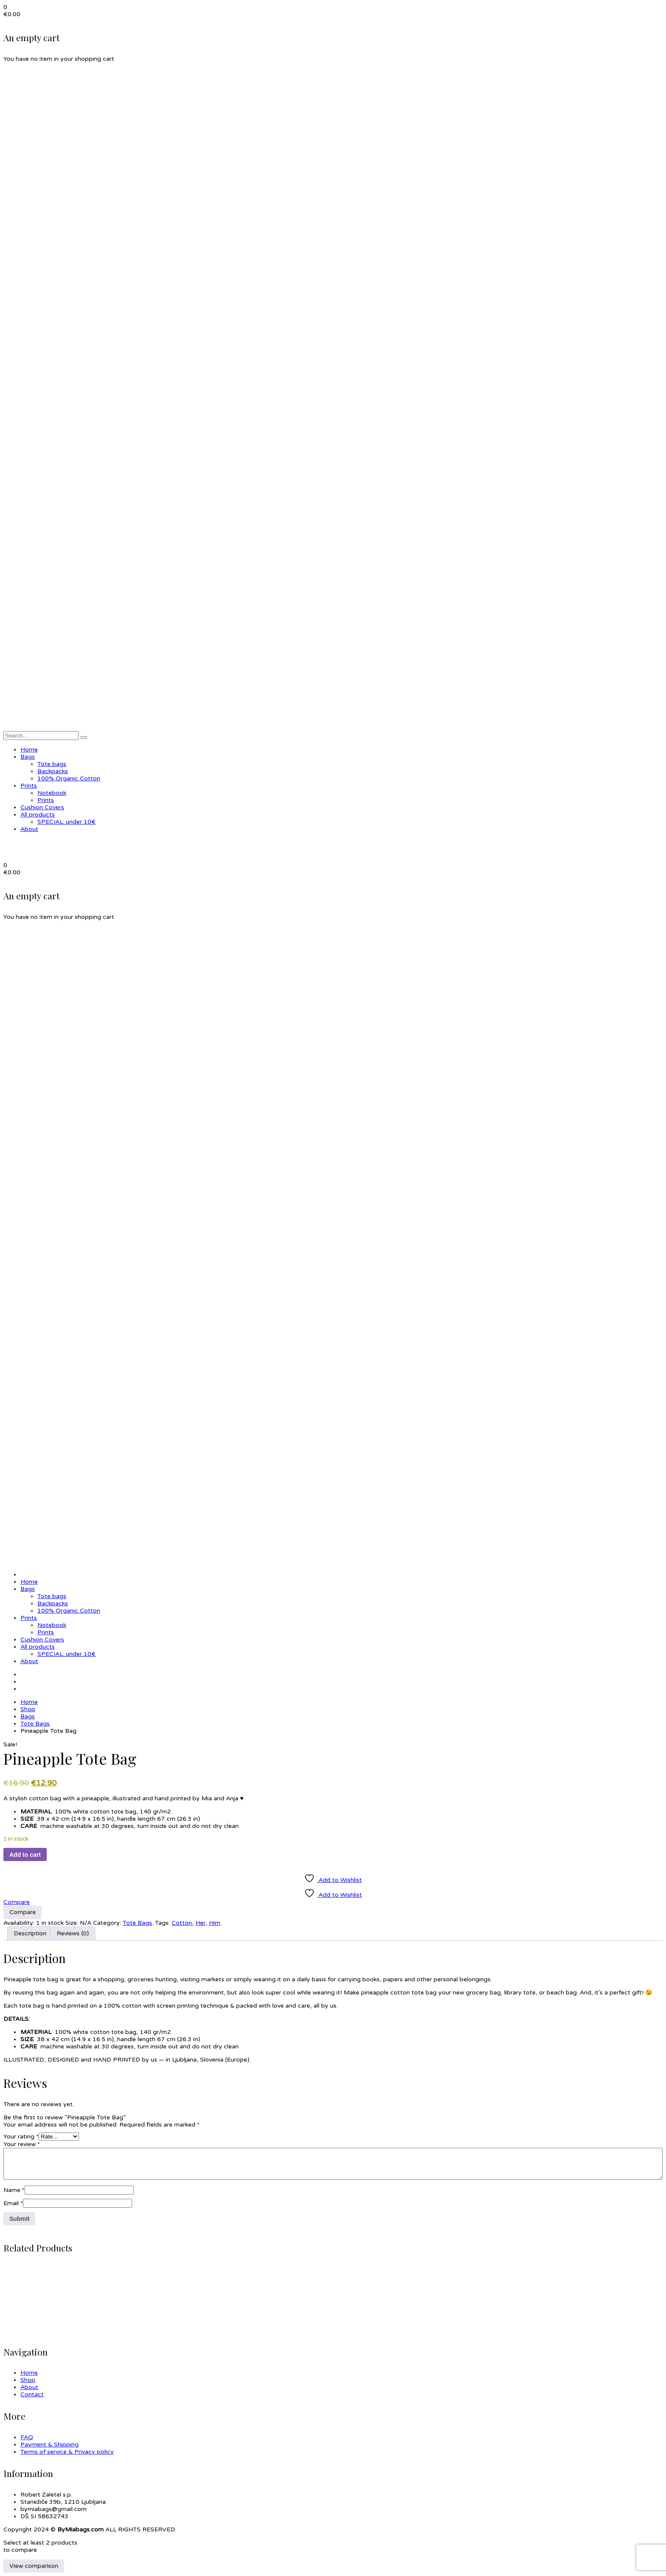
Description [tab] (30, 1933)
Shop (27, 1709)
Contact (32, 2394)
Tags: (162, 1922)
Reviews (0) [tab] (72, 1933)
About (29, 2387)
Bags (27, 1716)
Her (200, 1922)
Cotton (182, 1922)
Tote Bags (35, 1723)
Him (214, 1922)
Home (29, 1702)
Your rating (21, 2136)
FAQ (26, 2437)
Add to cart (25, 1854)
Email (13, 2203)
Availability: (18, 1922)
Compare (16, 1902)
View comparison (33, 2566)
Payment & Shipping (49, 2444)
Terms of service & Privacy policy (67, 2451)
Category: (107, 1922)
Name (14, 2190)
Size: (71, 1922)
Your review (21, 2144)
